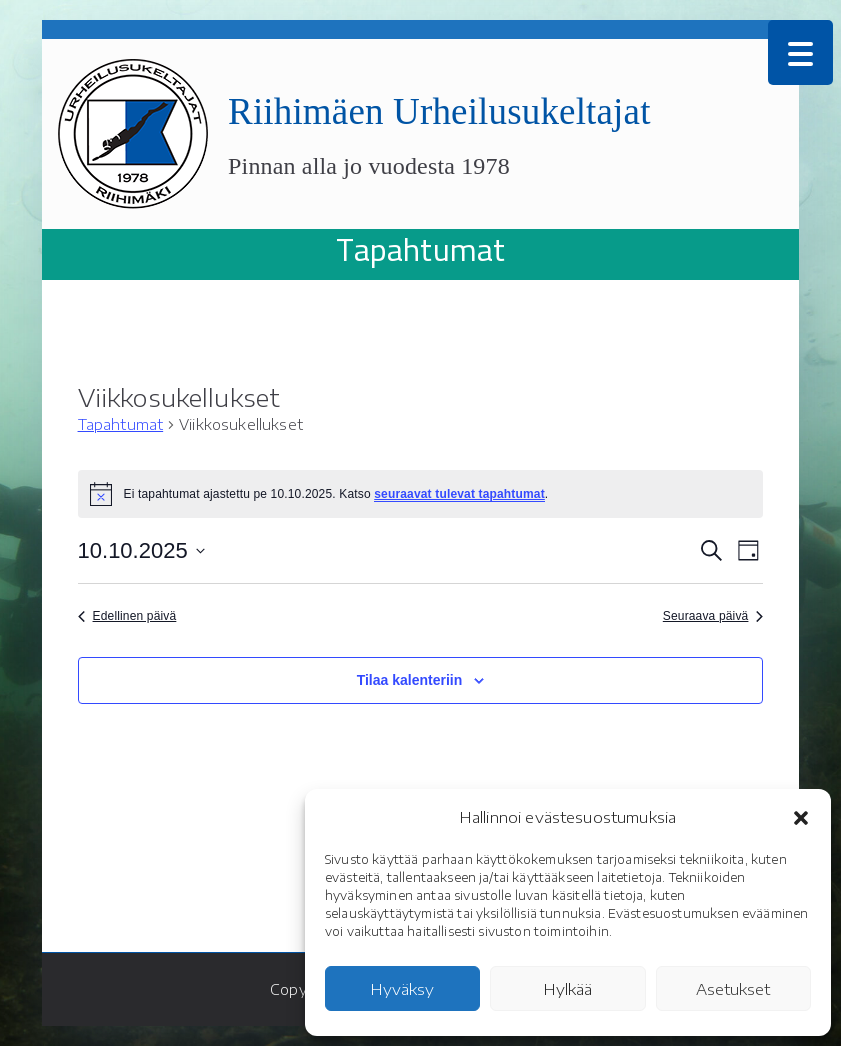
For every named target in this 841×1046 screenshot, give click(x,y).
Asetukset (733, 989)
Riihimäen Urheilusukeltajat (439, 111)
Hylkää (568, 989)
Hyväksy (402, 989)
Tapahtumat (121, 424)
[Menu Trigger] (800, 52)
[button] (801, 818)
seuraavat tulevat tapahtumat (459, 494)
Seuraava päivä (713, 616)
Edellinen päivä (127, 616)
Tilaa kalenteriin (410, 680)
